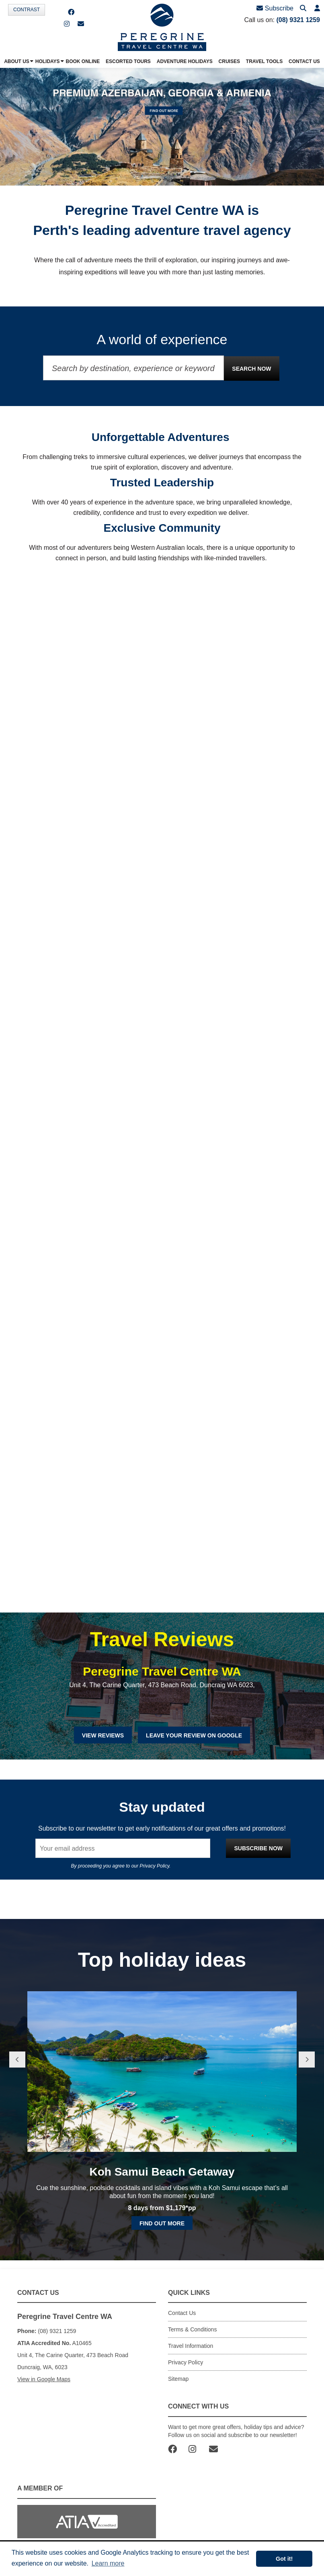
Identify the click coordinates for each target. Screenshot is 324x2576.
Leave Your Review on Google (194, 1735)
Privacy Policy (154, 1866)
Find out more (162, 2223)
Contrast (26, 9)
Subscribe (274, 8)
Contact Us (182, 2313)
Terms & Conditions (192, 2329)
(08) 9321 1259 (298, 19)
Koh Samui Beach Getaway (161, 2172)
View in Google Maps (43, 2379)
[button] (317, 8)
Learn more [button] (108, 2563)
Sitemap (178, 2379)
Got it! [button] (284, 2559)
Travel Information (190, 2346)
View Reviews (103, 1735)
